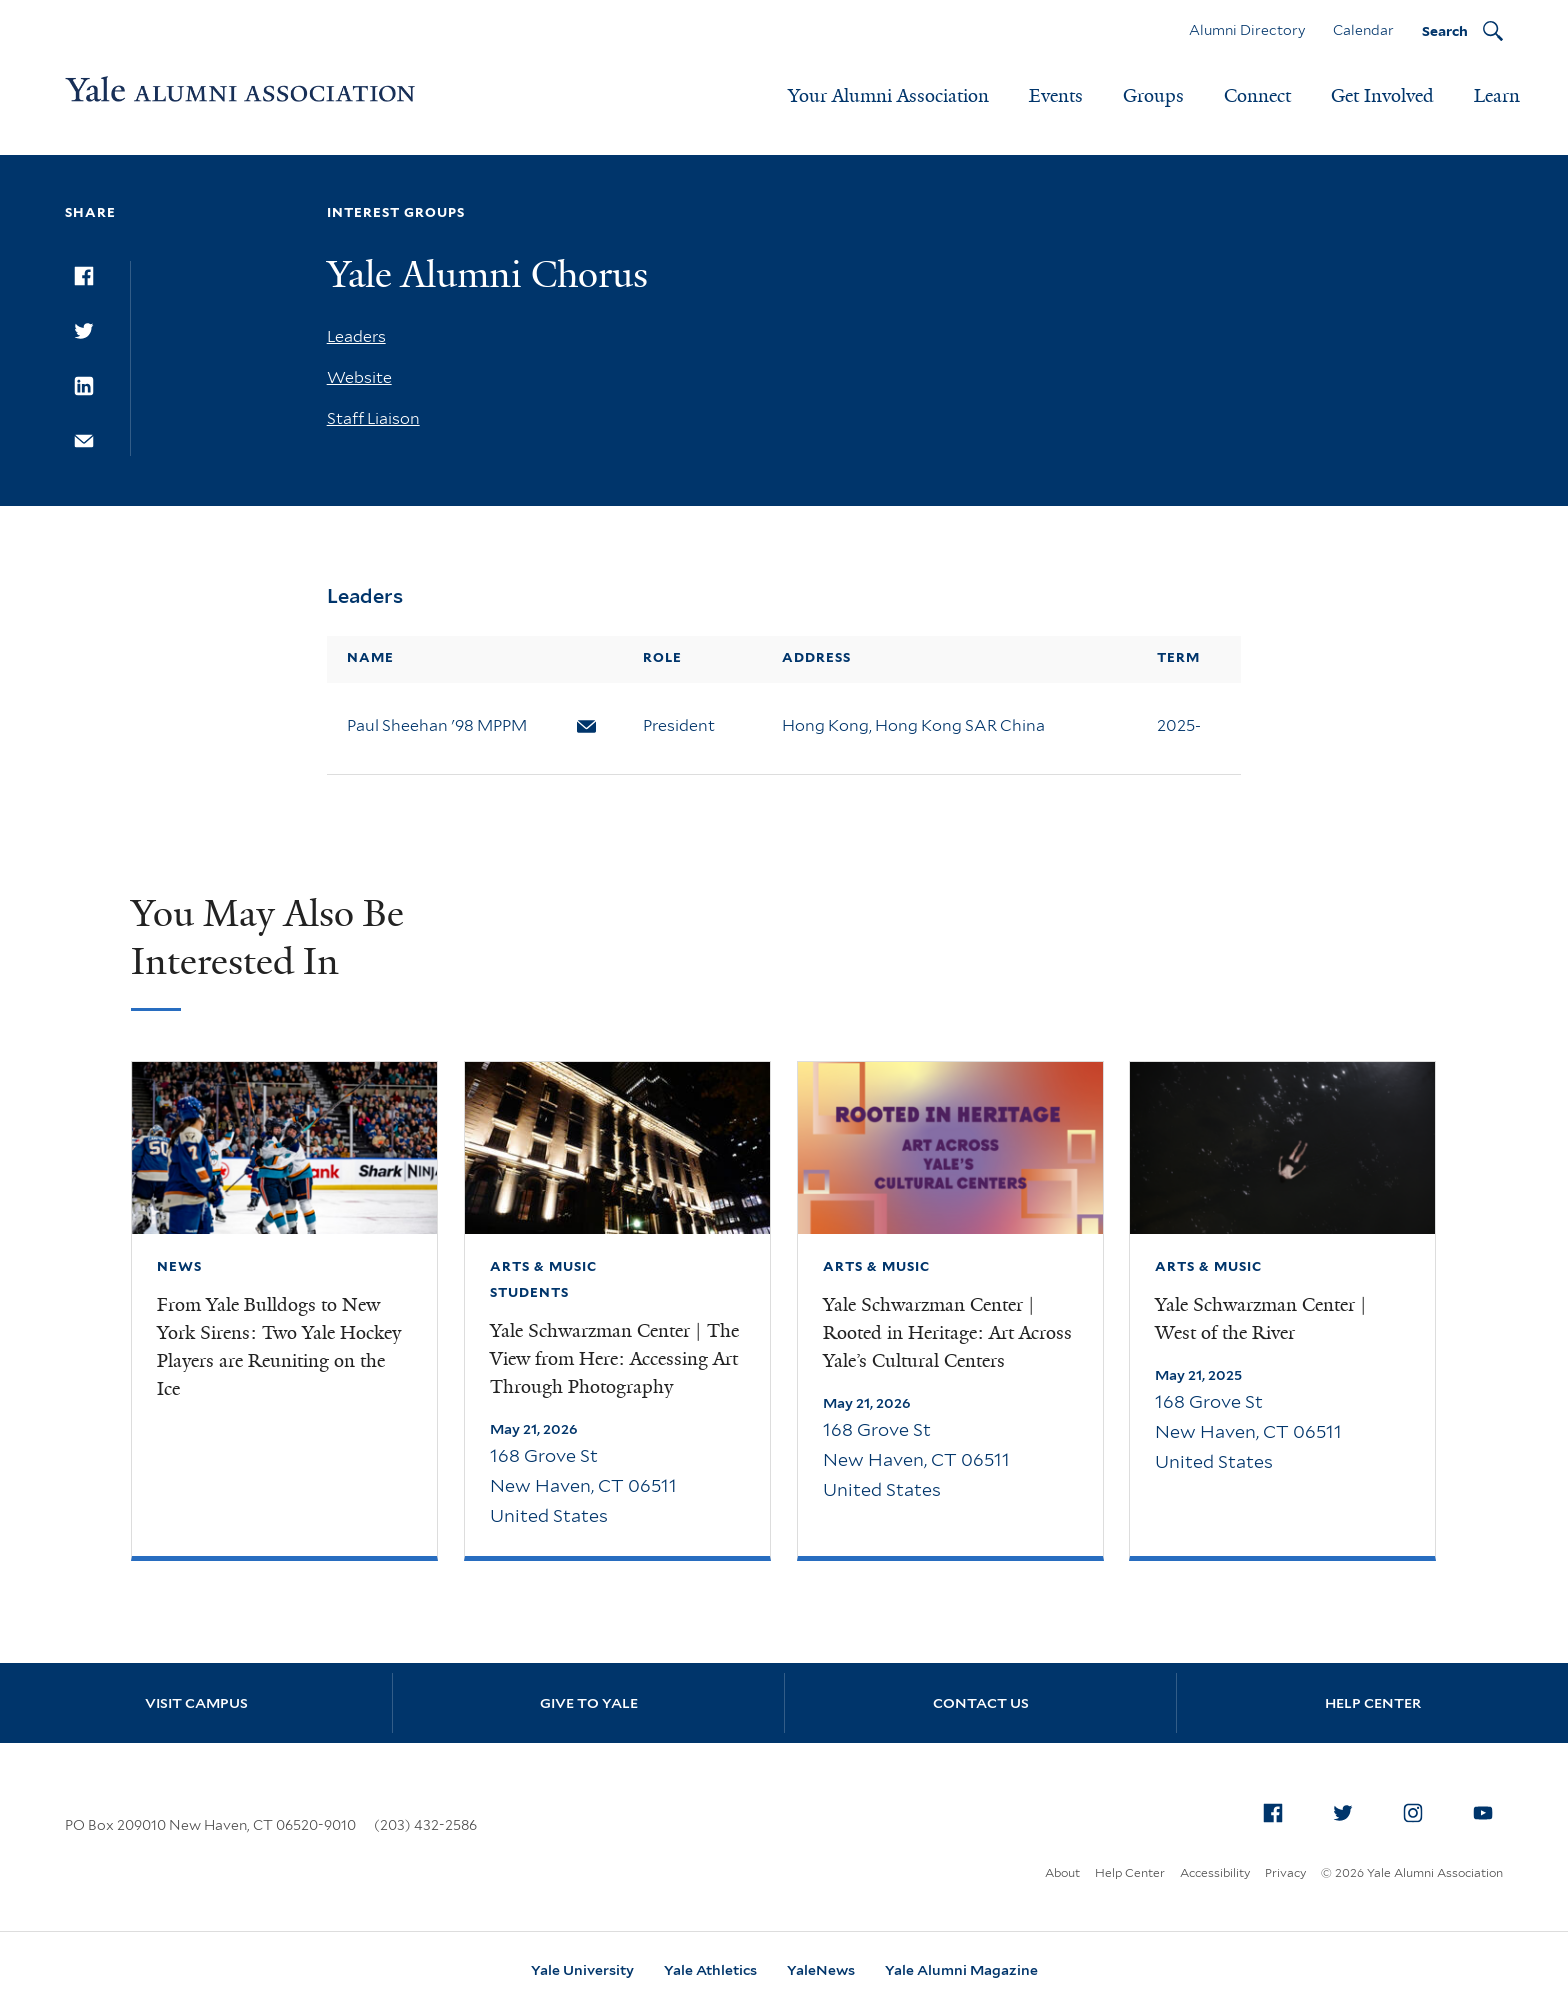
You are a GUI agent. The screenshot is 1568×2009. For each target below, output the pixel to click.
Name (370, 657)
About (1062, 1872)
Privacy (1285, 1872)
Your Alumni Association (888, 96)
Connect (1257, 96)
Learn (1497, 96)
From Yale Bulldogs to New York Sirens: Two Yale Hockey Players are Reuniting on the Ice (279, 1347)
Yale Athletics (710, 1970)
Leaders (356, 336)
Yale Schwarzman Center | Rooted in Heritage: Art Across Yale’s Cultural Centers (947, 1333)
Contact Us (981, 1703)
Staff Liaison (373, 418)
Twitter (1348, 1809)
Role (662, 657)
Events (1056, 96)
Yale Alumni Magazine (961, 1970)
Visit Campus (196, 1703)
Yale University (582, 1970)
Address (816, 657)
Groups (1153, 96)
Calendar (1363, 30)
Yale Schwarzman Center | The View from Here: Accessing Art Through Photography (614, 1359)
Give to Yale (589, 1703)
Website (359, 377)
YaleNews (821, 1970)
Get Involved (1382, 96)
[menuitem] (1273, 1813)
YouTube (1488, 1809)
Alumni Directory (1247, 30)
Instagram (1418, 1809)
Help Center (1373, 1703)
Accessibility (1215, 1872)
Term (1178, 657)
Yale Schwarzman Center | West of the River (1261, 1319)
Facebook (1278, 1809)
